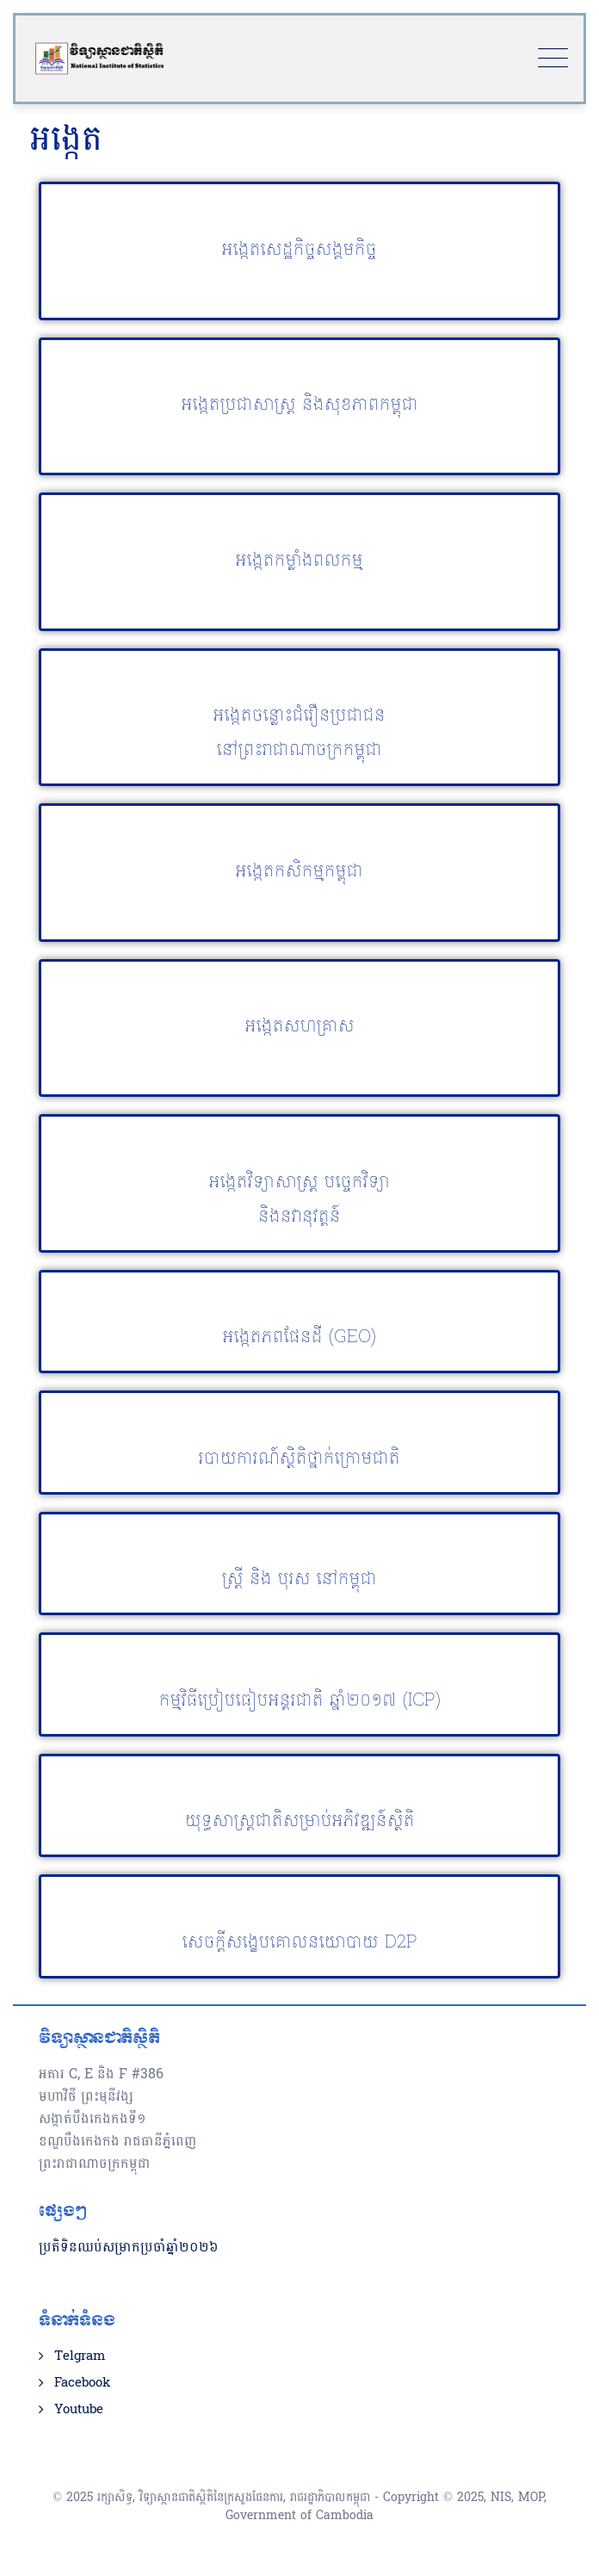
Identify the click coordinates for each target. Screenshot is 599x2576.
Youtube (78, 2410)
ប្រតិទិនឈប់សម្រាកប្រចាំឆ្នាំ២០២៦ (129, 2246)
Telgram (79, 2356)
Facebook (82, 2383)
